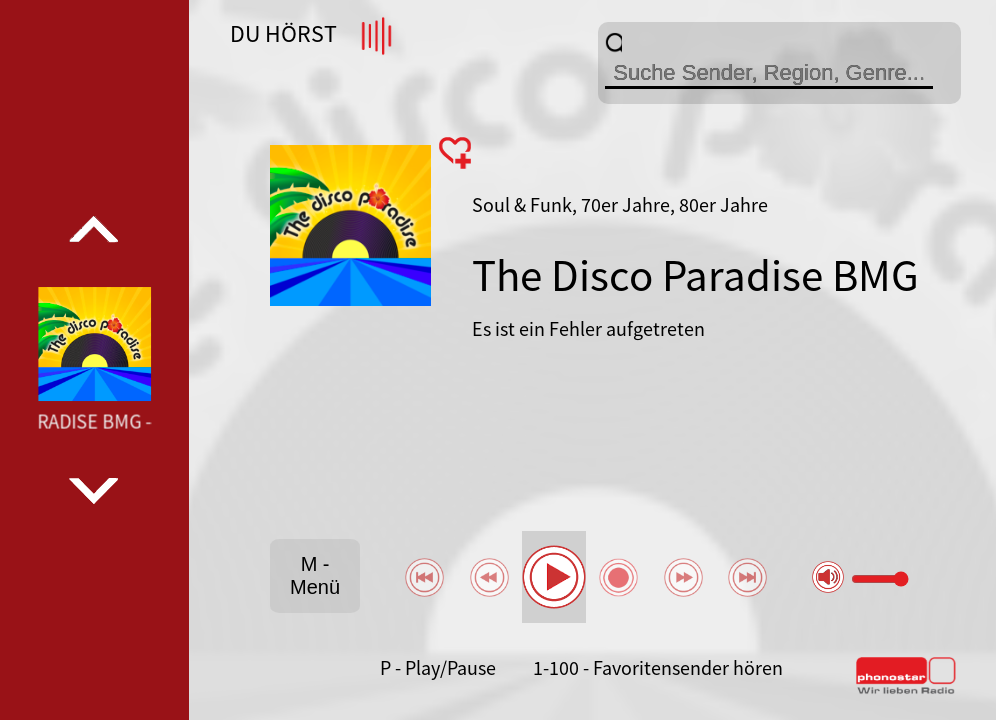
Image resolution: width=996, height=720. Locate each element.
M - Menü (315, 575)
